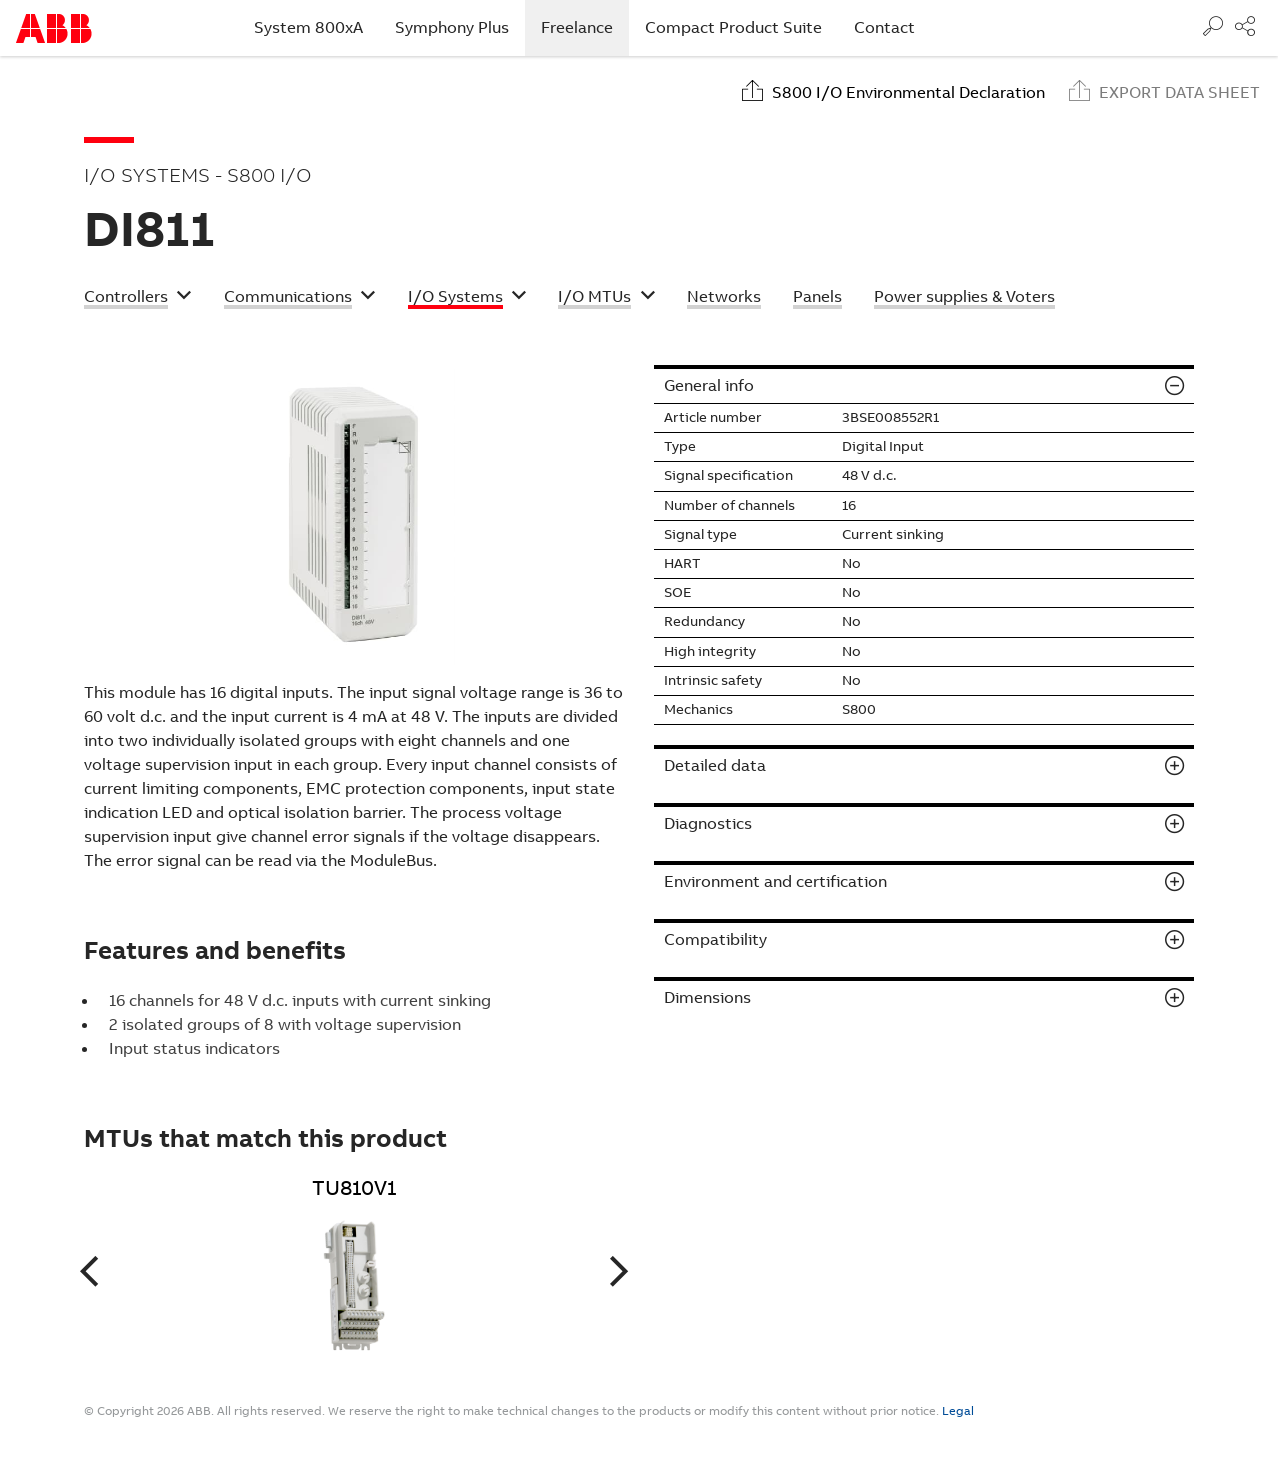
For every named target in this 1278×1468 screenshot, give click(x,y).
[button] (138, 299)
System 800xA (308, 27)
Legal (958, 1411)
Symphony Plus (452, 27)
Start (54, 28)
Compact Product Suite (733, 27)
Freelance (585, 27)
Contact (884, 27)
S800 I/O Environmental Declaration (908, 92)
